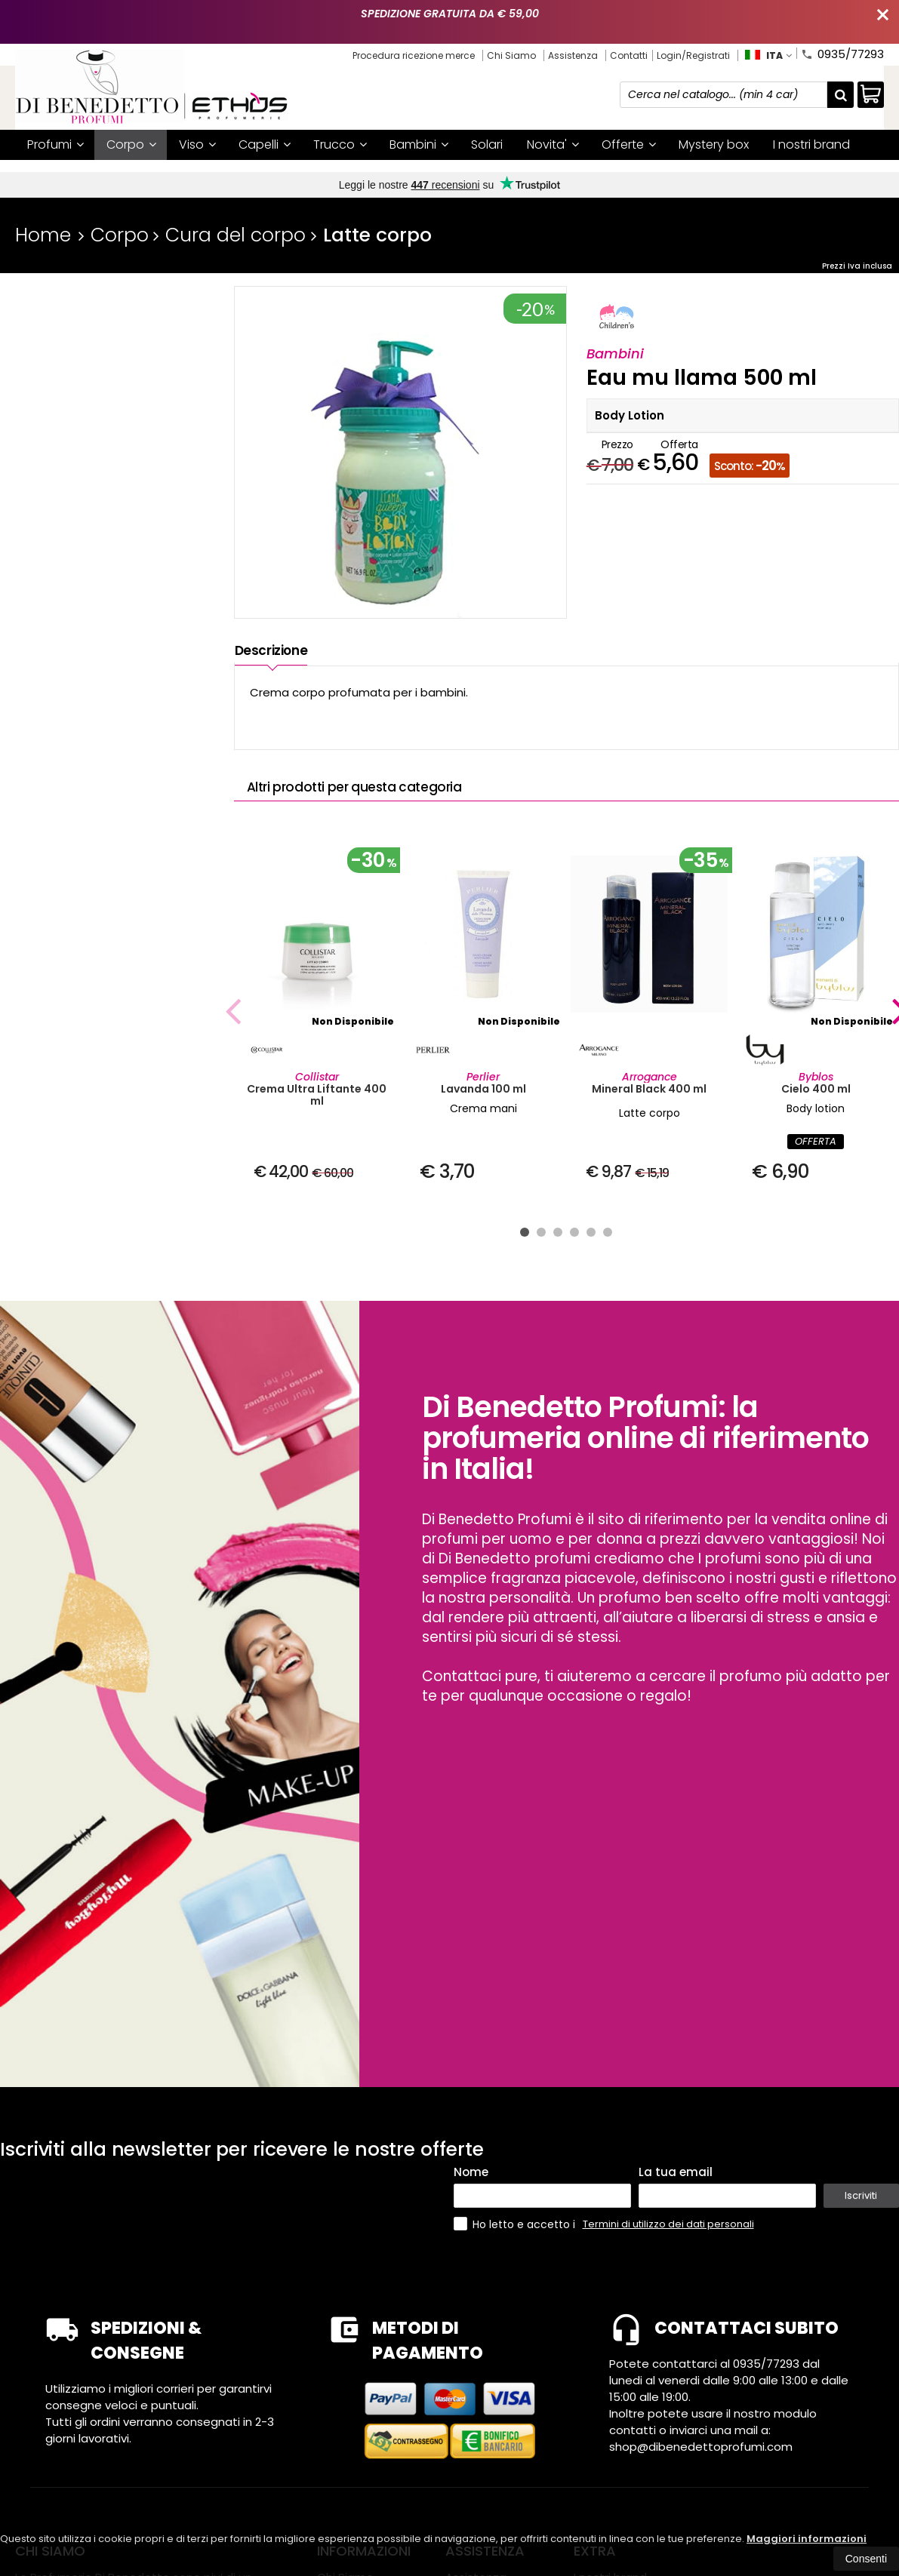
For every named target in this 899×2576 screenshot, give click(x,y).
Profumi (55, 144)
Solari (487, 144)
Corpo (131, 144)
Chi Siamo (511, 55)
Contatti (629, 55)
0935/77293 (842, 53)
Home (43, 235)
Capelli (265, 144)
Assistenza (573, 55)
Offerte (629, 144)
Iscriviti (861, 2195)
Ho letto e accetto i (516, 2224)
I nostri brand (811, 144)
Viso (197, 144)
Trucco (340, 144)
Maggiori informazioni (807, 2538)
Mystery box (714, 144)
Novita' (553, 144)
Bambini (418, 144)
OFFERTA (815, 1141)
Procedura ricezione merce (414, 55)
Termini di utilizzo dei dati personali (668, 2224)
